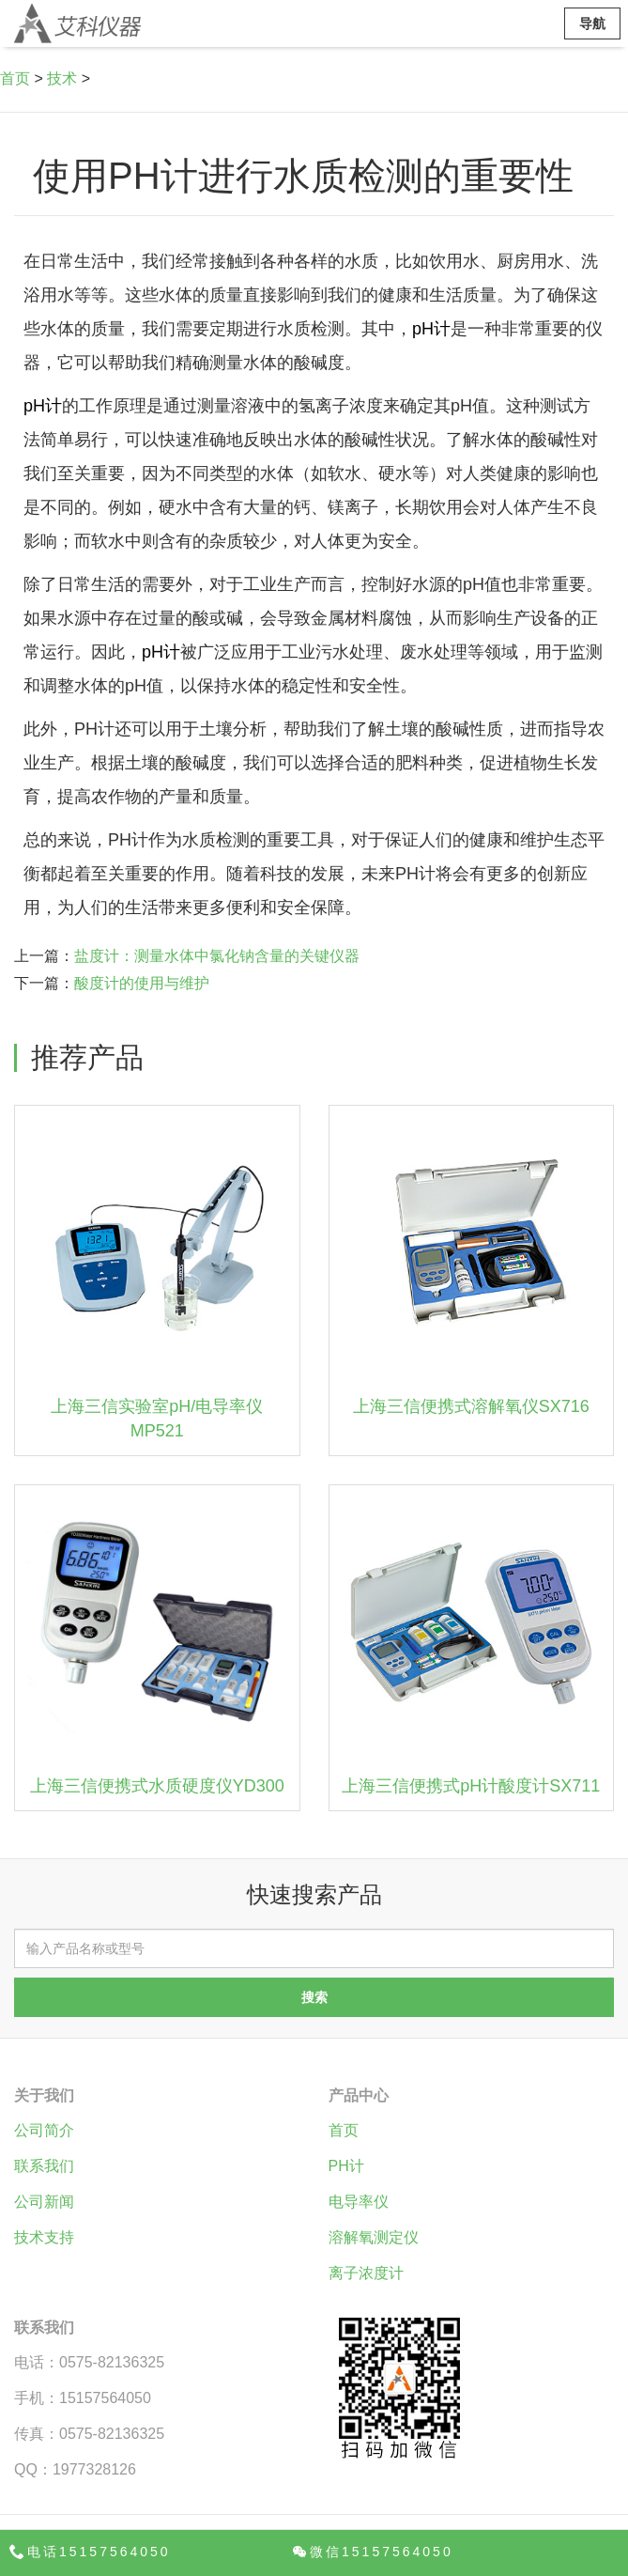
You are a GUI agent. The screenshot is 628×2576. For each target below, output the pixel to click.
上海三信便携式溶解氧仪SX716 (471, 1406)
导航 (592, 23)
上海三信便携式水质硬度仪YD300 (157, 1786)
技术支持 (44, 2237)
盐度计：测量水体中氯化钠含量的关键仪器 (217, 956)
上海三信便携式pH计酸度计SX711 (471, 1786)
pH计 (431, 328)
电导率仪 (359, 2202)
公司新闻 (44, 2202)
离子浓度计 (366, 2273)
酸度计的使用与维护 (141, 983)
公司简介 (44, 2130)
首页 (15, 78)
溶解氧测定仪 (374, 2237)
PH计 (346, 2166)
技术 (62, 78)
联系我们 (44, 2166)
